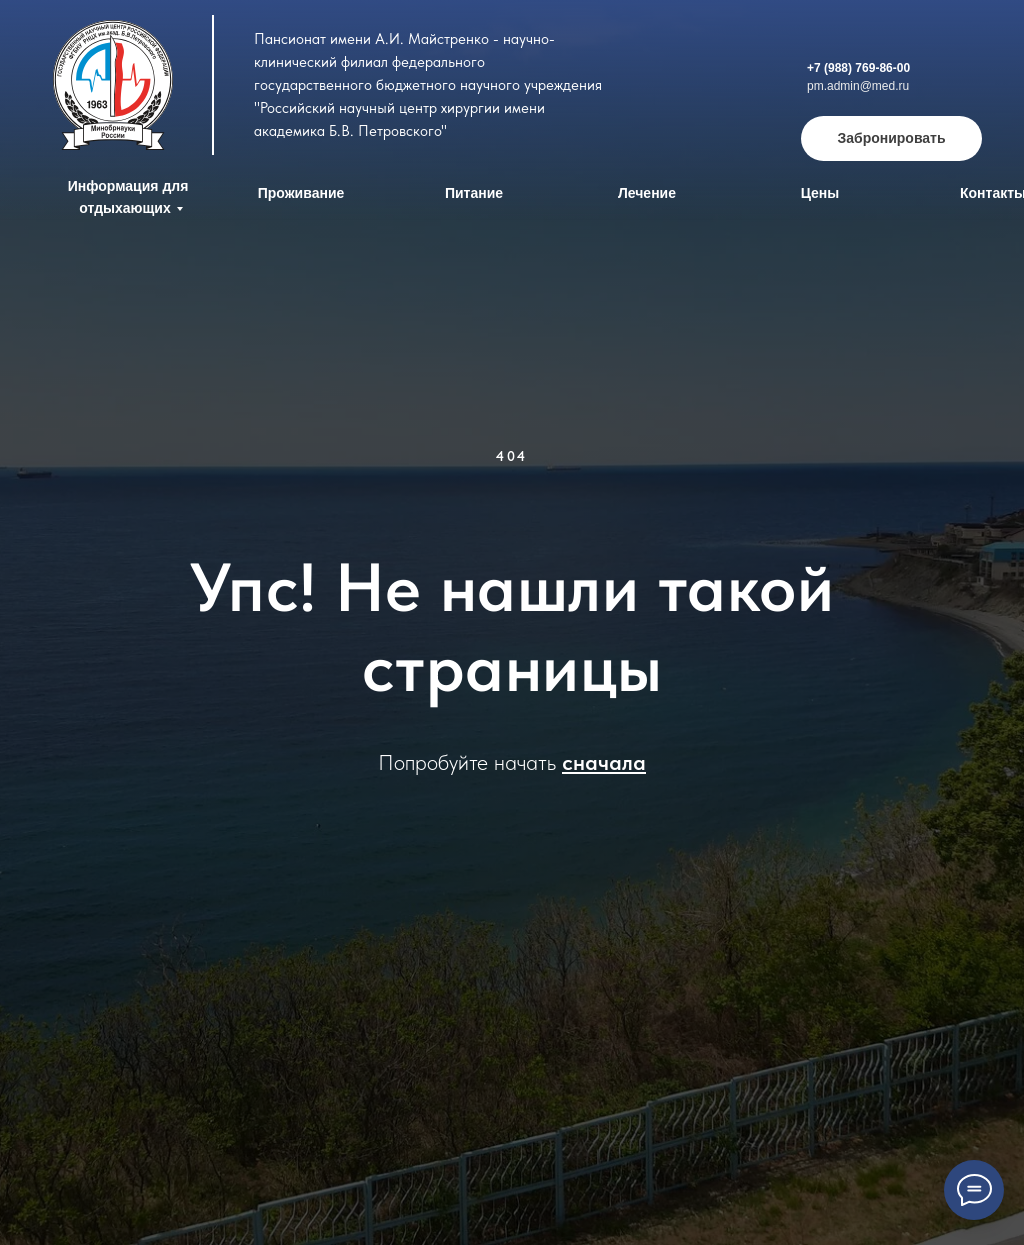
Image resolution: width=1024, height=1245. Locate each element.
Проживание (301, 193)
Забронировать (891, 138)
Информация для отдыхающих (128, 197)
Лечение (647, 193)
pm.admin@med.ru (858, 86)
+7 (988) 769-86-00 (858, 68)
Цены (820, 193)
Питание (474, 193)
